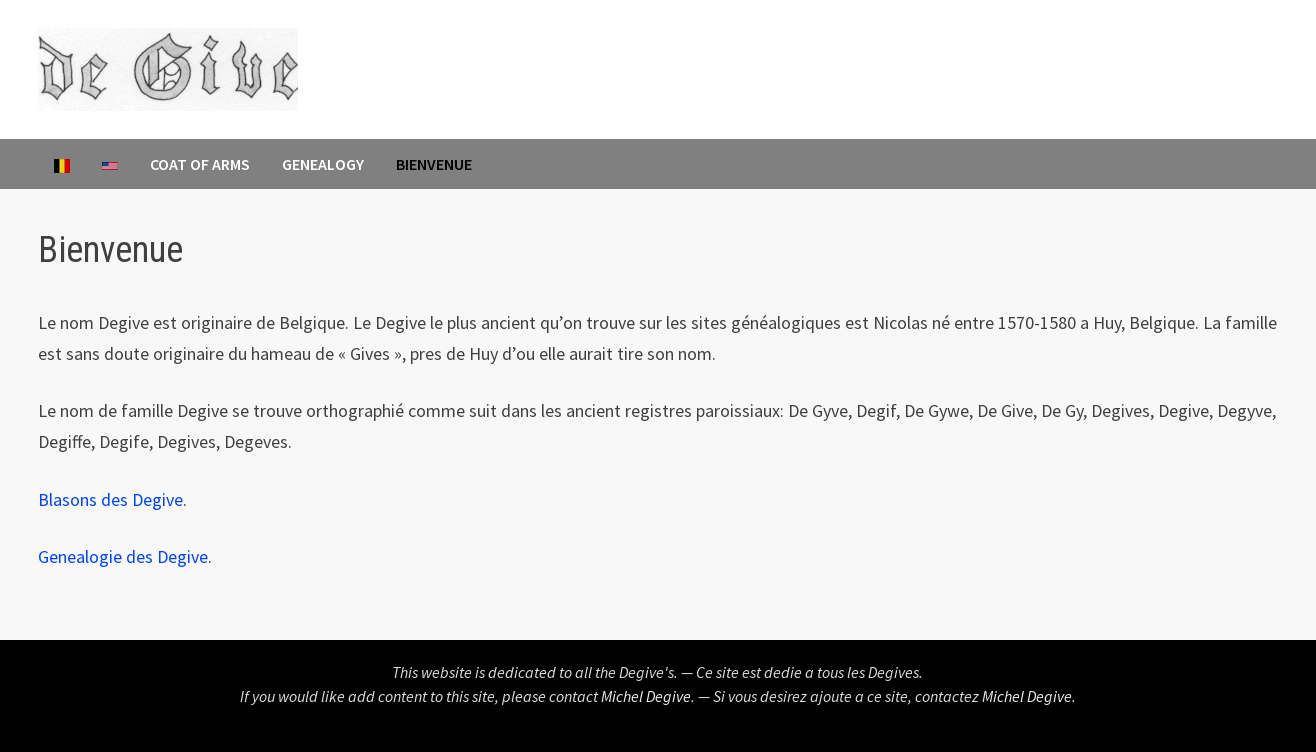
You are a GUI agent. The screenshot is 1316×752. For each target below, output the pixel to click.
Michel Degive (646, 696)
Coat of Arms (200, 164)
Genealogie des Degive (123, 556)
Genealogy (323, 164)
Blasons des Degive (110, 499)
